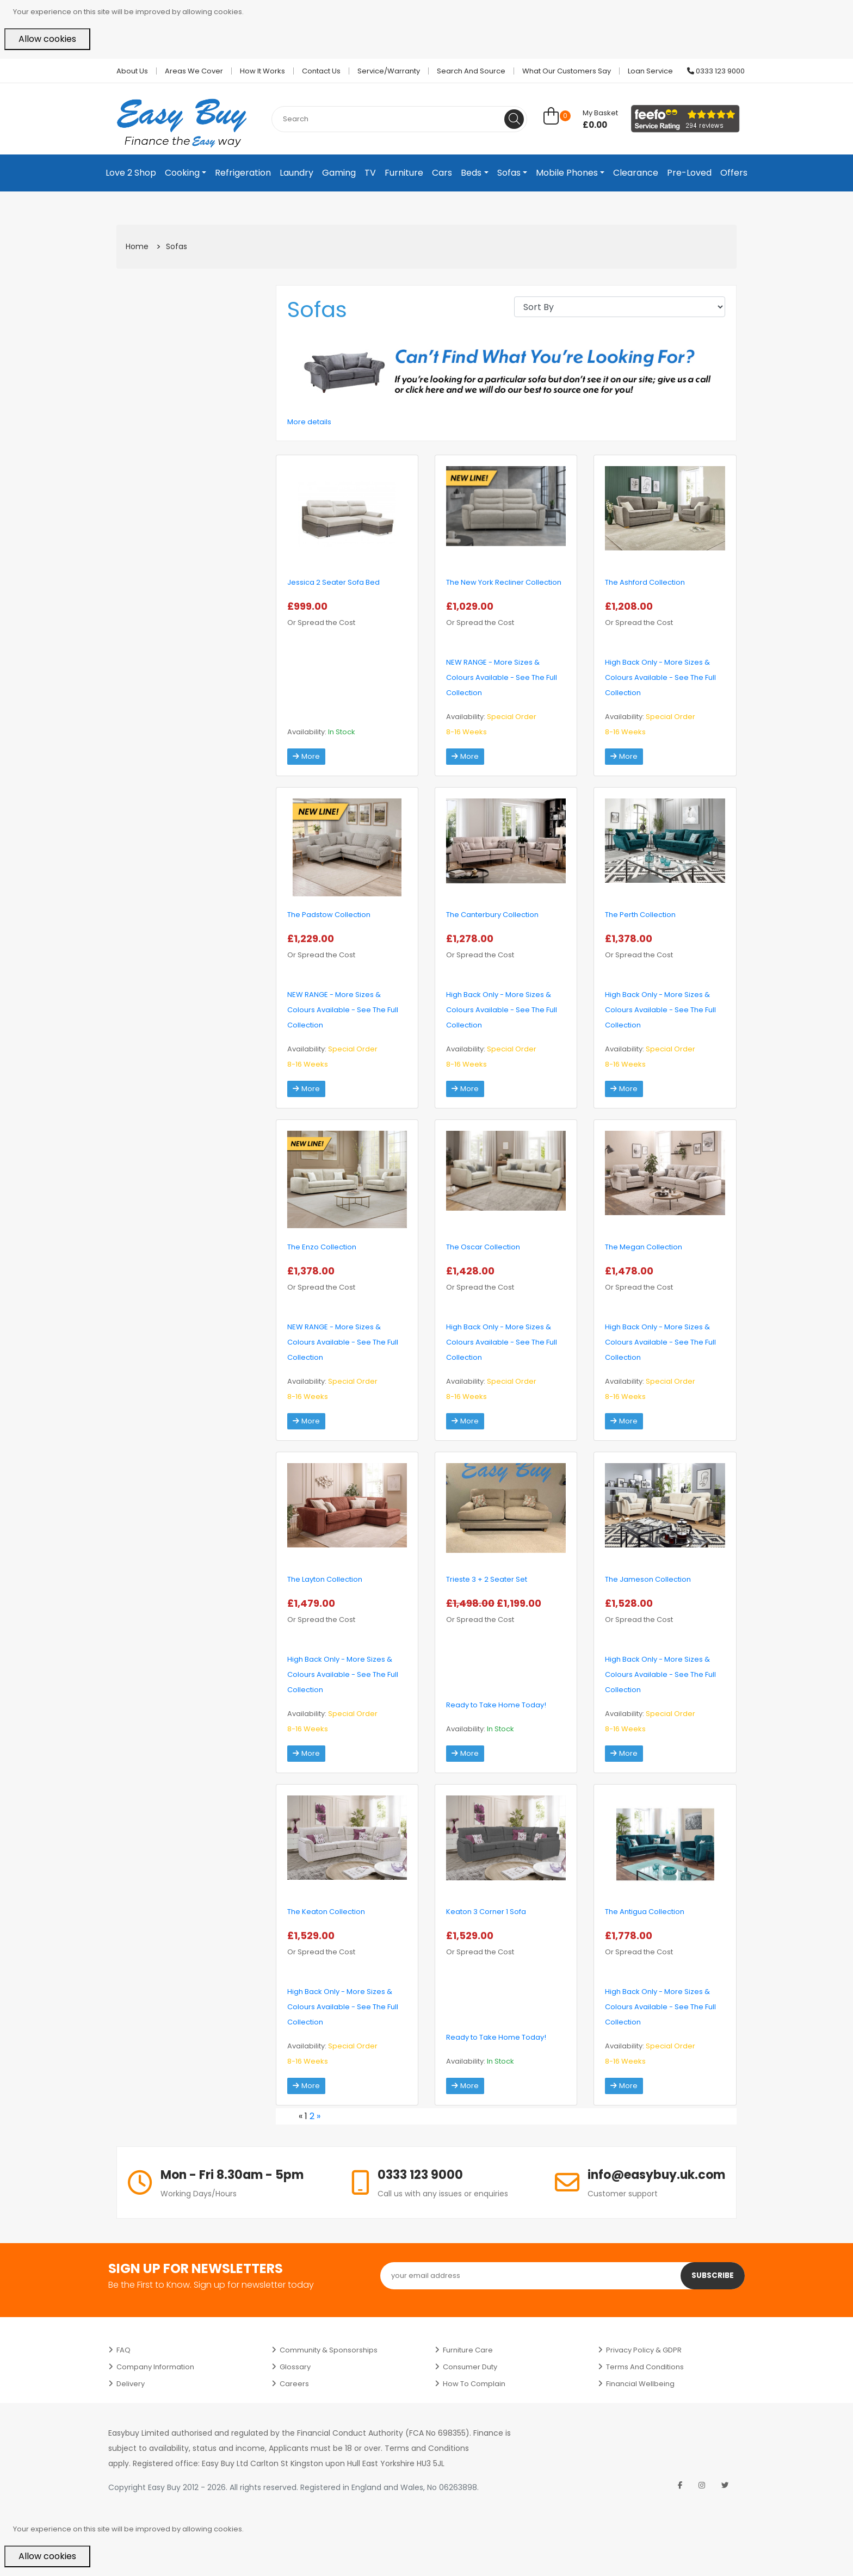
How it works (262, 71)
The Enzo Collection (321, 1247)
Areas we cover (194, 71)
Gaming (339, 172)
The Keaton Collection (326, 1911)
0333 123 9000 (716, 71)
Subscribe (712, 2275)
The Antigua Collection (644, 1911)
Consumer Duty (470, 2367)
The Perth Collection (640, 914)
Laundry (296, 172)
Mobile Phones (567, 172)
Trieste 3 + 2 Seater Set (486, 1579)
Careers (294, 2384)
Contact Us (321, 71)
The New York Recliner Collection (503, 582)
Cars (442, 172)
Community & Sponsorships (329, 2350)
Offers (733, 172)
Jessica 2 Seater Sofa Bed (333, 582)
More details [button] (309, 422)
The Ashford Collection (645, 582)
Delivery (130, 2384)
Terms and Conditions (645, 2367)
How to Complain (474, 2384)
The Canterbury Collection (492, 914)
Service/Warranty (388, 71)
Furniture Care (468, 2350)
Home (137, 246)
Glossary (295, 2367)
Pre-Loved (689, 172)
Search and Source (471, 71)
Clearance (635, 172)
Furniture (404, 172)
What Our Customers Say (566, 71)
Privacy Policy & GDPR (644, 2350)
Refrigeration (243, 172)
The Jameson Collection (648, 1579)
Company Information (155, 2367)
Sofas (509, 172)
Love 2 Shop (131, 172)
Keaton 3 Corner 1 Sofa (486, 1911)
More (306, 756)
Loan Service (650, 71)
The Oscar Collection (483, 1247)
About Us (132, 71)
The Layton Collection (324, 1579)
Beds (471, 172)
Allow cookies (47, 39)
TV (370, 172)
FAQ (123, 2350)
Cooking (182, 172)
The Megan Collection (643, 1247)
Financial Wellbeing (640, 2384)
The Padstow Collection (328, 914)
